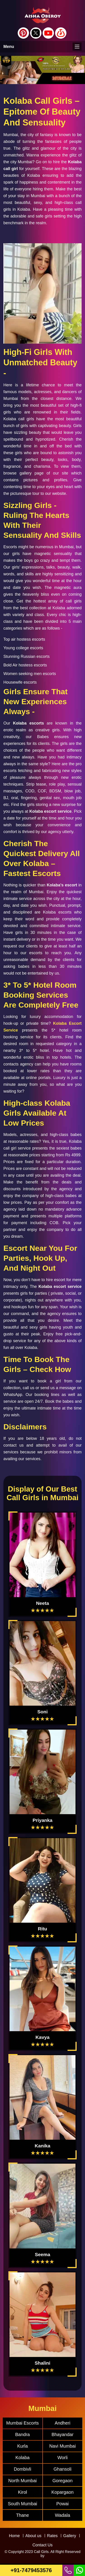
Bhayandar (62, 2434)
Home (14, 2535)
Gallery (69, 2535)
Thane (22, 2515)
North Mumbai (22, 2480)
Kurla (22, 2446)
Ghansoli (62, 2469)
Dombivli (22, 2469)
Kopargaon (62, 2492)
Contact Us (42, 2545)
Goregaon (62, 2480)
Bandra (22, 2434)
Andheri (62, 2422)
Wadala (62, 2515)
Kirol (22, 2492)
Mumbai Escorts (22, 2422)
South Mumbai (22, 2503)
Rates (52, 2535)
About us (33, 2535)
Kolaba (22, 2457)
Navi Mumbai (62, 2446)
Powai (62, 2503)
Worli (62, 2457)
